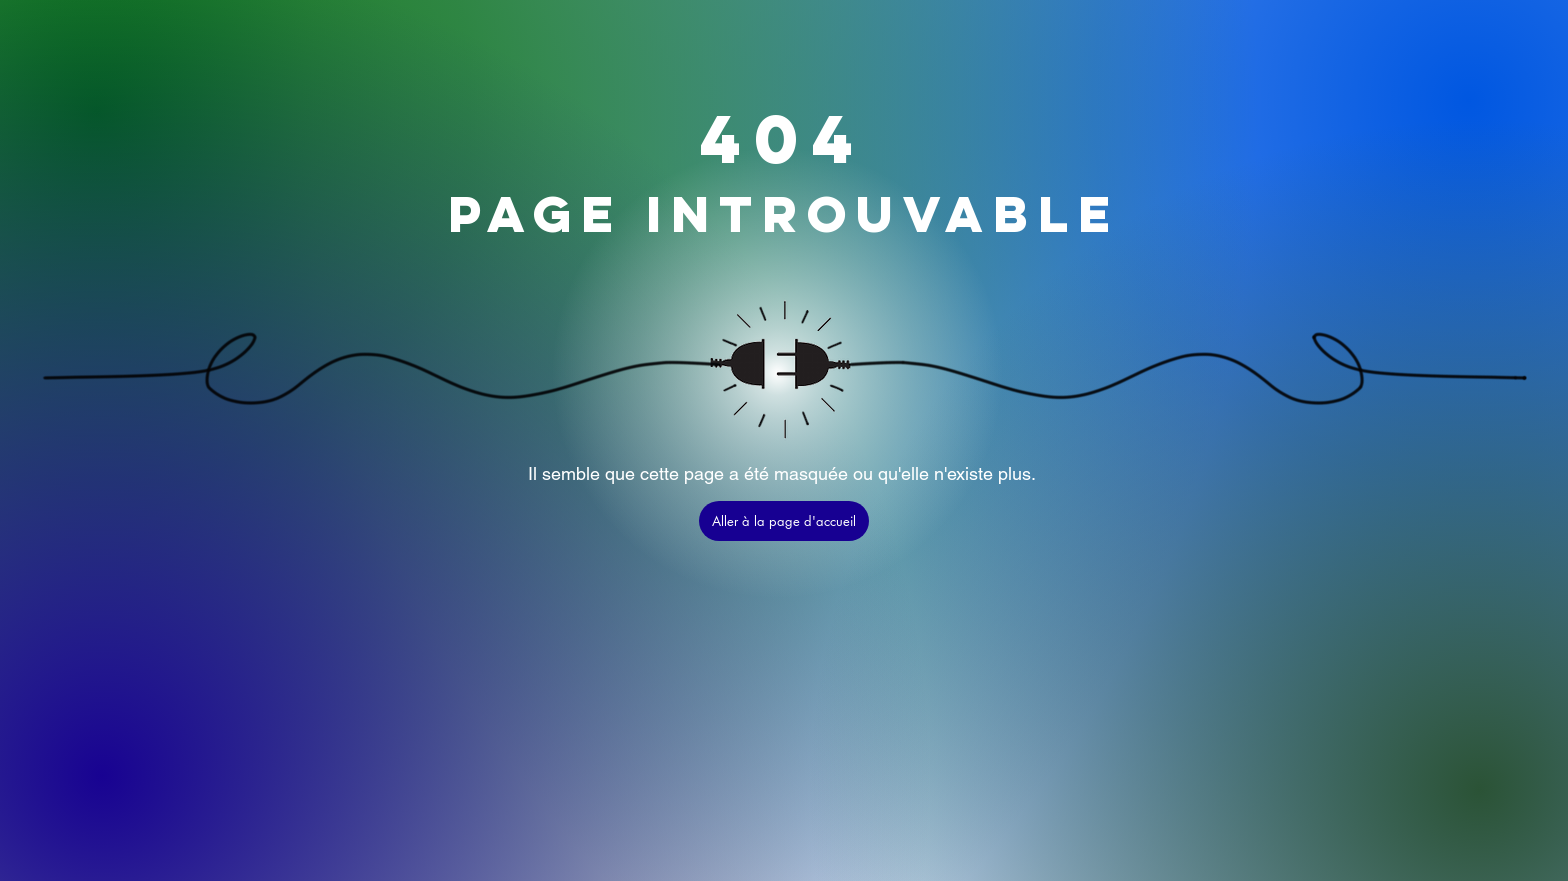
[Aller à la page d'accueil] (784, 521)
